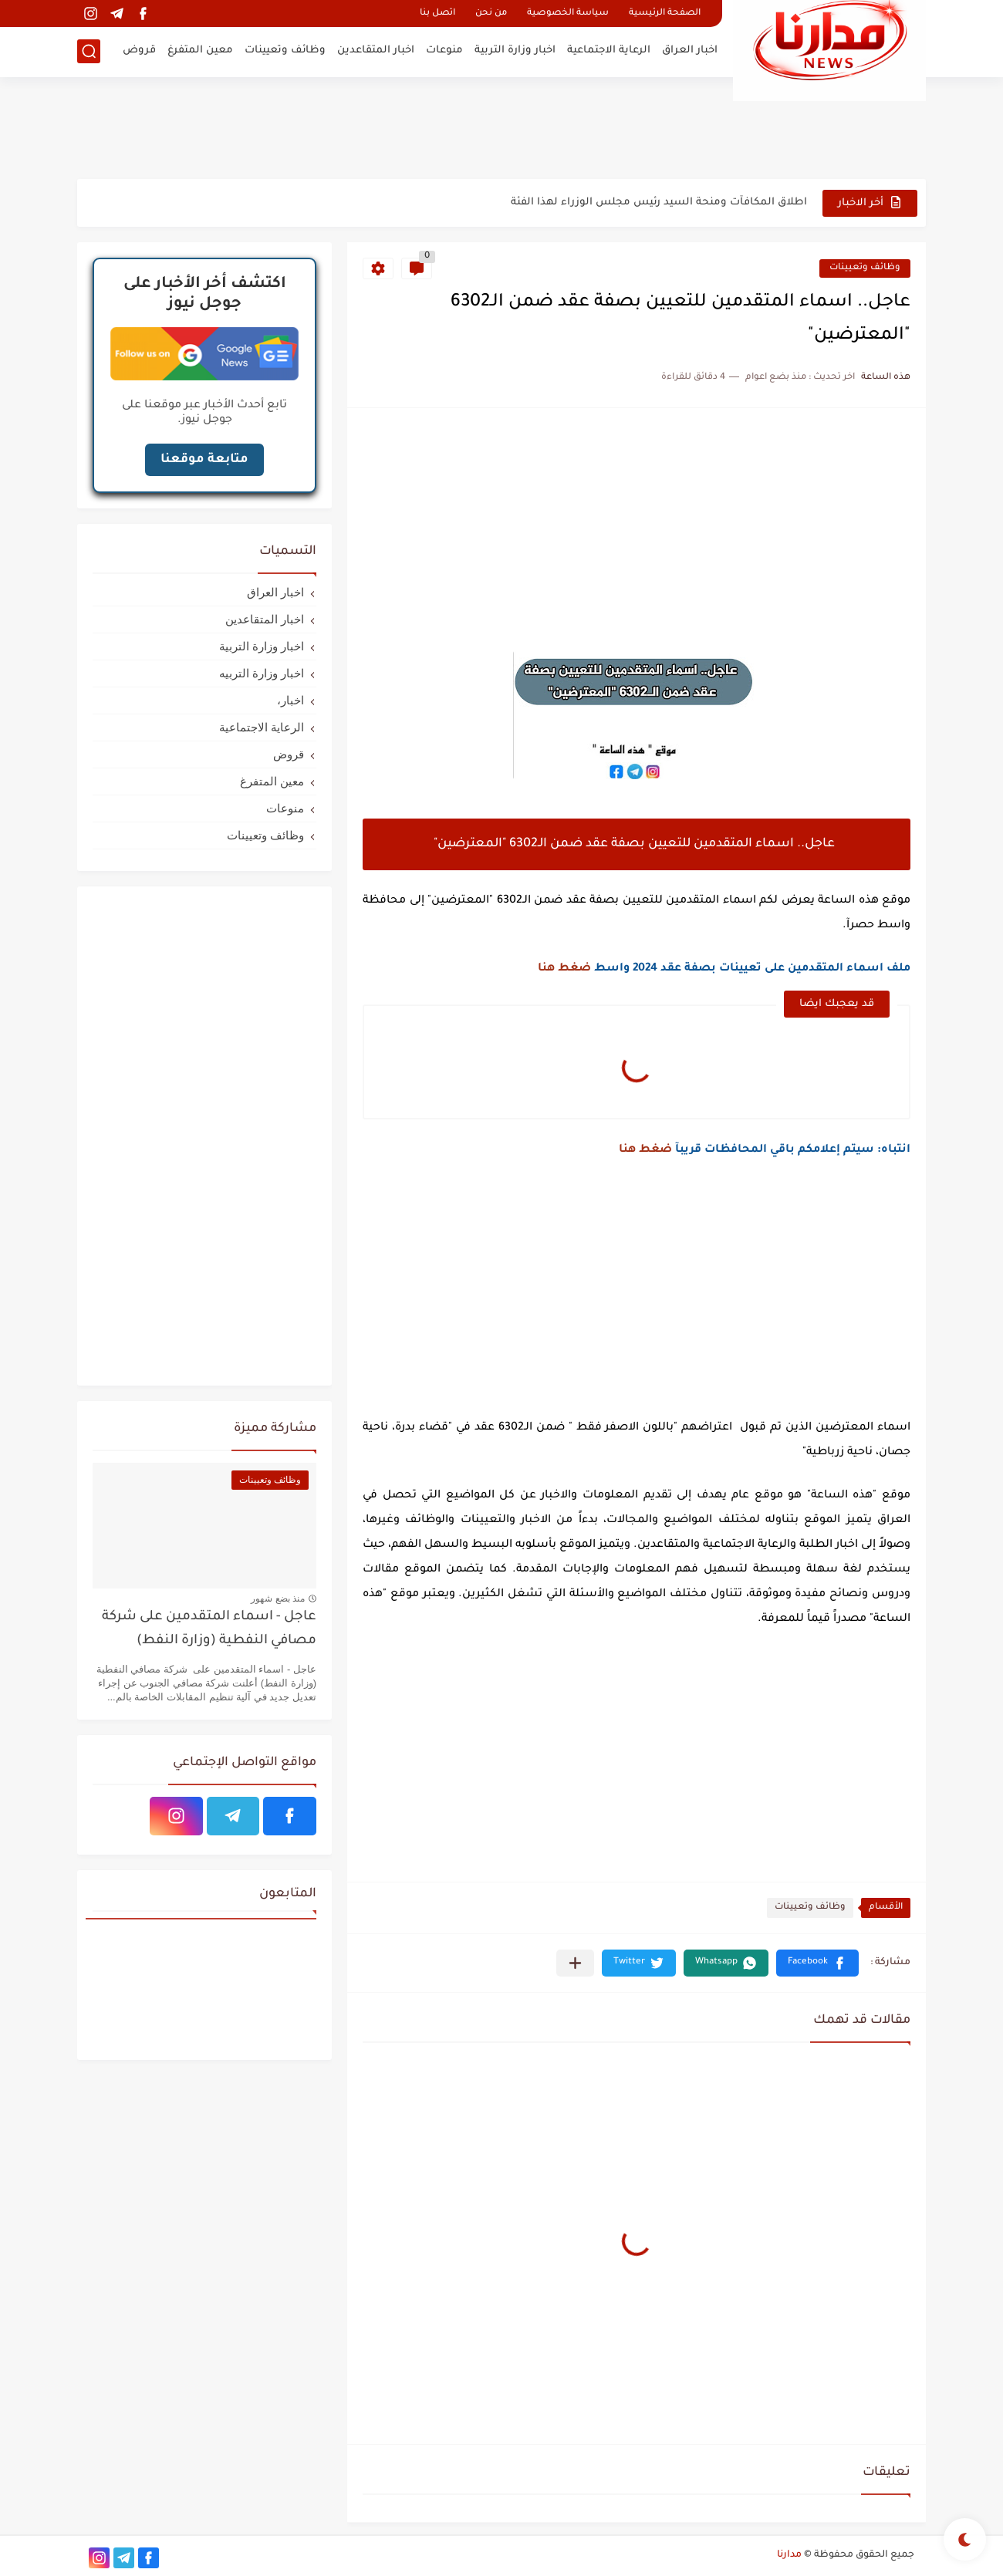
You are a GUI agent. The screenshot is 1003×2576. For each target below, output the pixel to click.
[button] (817, 1963)
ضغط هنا (564, 969)
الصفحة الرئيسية (665, 13)
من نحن (491, 13)
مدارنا (789, 2555)
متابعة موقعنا (204, 460)
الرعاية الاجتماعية (608, 50)
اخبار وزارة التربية (515, 50)
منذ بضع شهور (278, 1598)
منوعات (444, 50)
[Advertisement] (501, 127)
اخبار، (290, 700)
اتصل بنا (437, 13)
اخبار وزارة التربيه (261, 673)
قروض (139, 50)
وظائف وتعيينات (285, 50)
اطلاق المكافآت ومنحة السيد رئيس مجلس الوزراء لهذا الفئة (659, 202)
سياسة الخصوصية (568, 13)
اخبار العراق (690, 50)
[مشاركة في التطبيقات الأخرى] (575, 1963)
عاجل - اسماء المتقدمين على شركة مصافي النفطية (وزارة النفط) (209, 1629)
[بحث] (88, 51)
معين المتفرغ (200, 50)
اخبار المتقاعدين (375, 50)
